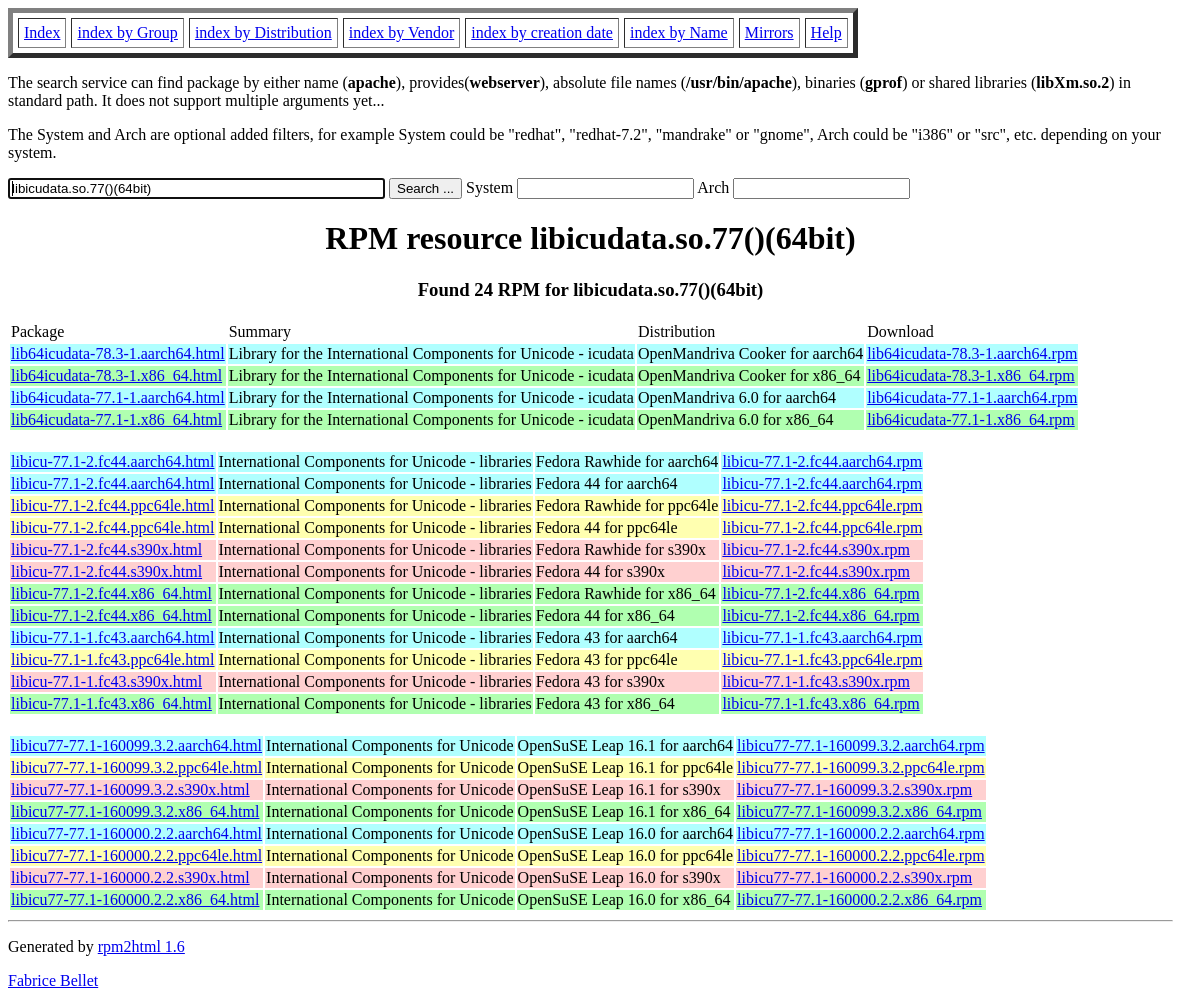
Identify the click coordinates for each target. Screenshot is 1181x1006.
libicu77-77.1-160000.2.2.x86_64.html (135, 899)
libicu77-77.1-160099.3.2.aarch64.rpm (861, 745)
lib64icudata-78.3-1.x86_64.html (116, 375)
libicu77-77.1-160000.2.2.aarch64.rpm (861, 833)
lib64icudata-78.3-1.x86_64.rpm (971, 375)
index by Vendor (401, 32)
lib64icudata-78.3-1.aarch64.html (118, 353)
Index (42, 32)
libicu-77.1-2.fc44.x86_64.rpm (820, 593)
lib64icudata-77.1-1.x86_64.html (116, 419)
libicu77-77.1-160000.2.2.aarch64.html (136, 833)
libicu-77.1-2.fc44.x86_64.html (111, 593)
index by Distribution (263, 32)
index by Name (679, 32)
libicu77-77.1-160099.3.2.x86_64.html (135, 811)
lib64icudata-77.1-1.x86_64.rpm (971, 419)
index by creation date (542, 32)
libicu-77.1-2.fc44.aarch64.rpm (822, 461)
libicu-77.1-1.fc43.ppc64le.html (113, 659)
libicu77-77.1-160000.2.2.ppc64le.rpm (861, 855)
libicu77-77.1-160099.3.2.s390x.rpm (854, 789)
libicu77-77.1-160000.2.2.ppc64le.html (136, 855)
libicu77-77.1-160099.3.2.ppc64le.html (136, 767)
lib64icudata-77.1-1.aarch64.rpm (972, 397)
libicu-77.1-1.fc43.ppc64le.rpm (822, 659)
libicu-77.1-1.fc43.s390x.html (106, 681)
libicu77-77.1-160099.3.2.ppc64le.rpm (861, 767)
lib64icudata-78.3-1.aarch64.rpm (972, 353)
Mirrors (769, 32)
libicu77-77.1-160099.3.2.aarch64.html (136, 745)
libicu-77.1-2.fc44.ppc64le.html (113, 505)
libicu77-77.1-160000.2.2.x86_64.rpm (859, 899)
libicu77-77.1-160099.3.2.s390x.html (130, 789)
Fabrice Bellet (53, 980)
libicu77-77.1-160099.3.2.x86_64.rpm (859, 811)
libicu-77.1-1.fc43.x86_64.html (111, 703)
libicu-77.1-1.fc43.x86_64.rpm (820, 703)
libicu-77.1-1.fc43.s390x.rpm (816, 681)
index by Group (127, 32)
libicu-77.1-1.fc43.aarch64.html (113, 637)
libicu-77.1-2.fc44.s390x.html (106, 549)
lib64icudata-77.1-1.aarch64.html (118, 397)
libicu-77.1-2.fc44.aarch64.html (113, 461)
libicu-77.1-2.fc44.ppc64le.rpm (822, 505)
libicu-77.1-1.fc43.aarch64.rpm (822, 637)
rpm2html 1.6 (141, 946)
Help (826, 32)
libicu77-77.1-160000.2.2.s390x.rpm (854, 877)
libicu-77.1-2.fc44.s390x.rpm (816, 549)
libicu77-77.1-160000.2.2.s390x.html (130, 877)
